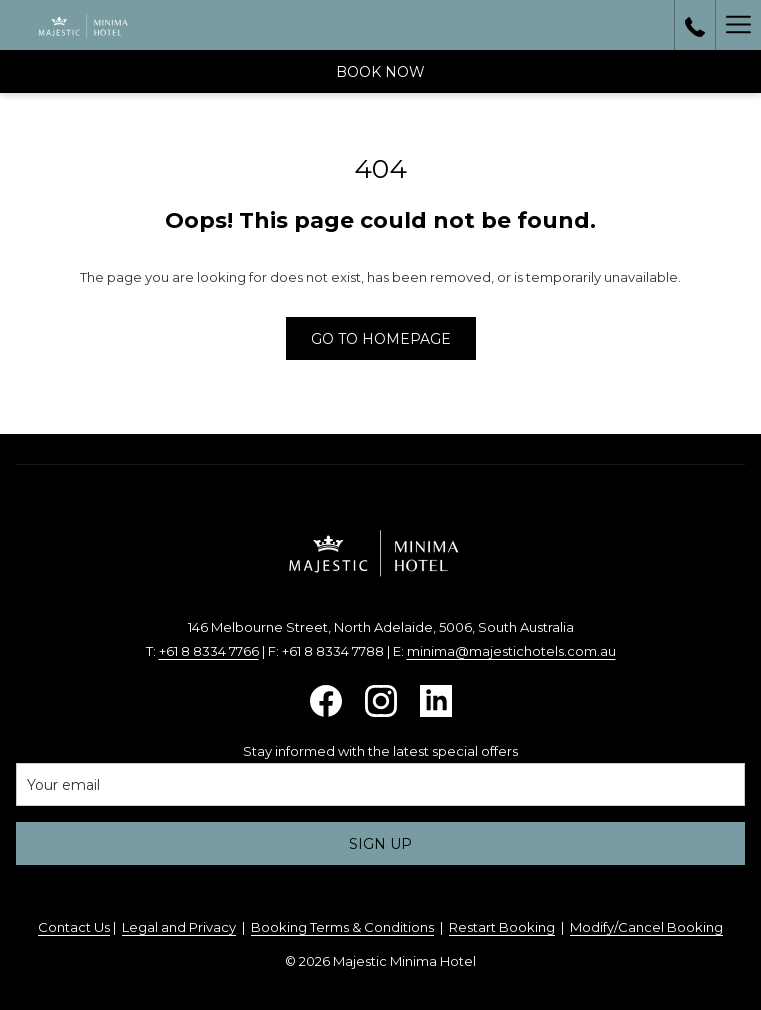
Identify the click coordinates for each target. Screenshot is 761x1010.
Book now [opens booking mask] (380, 72)
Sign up (380, 844)
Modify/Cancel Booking (646, 927)
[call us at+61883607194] (695, 25)
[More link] (738, 25)
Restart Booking (502, 927)
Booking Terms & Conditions (342, 927)
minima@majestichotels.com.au (511, 651)
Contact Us (74, 927)
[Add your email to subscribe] (380, 784)
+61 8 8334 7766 (209, 651)
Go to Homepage (381, 339)
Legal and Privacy (179, 927)
